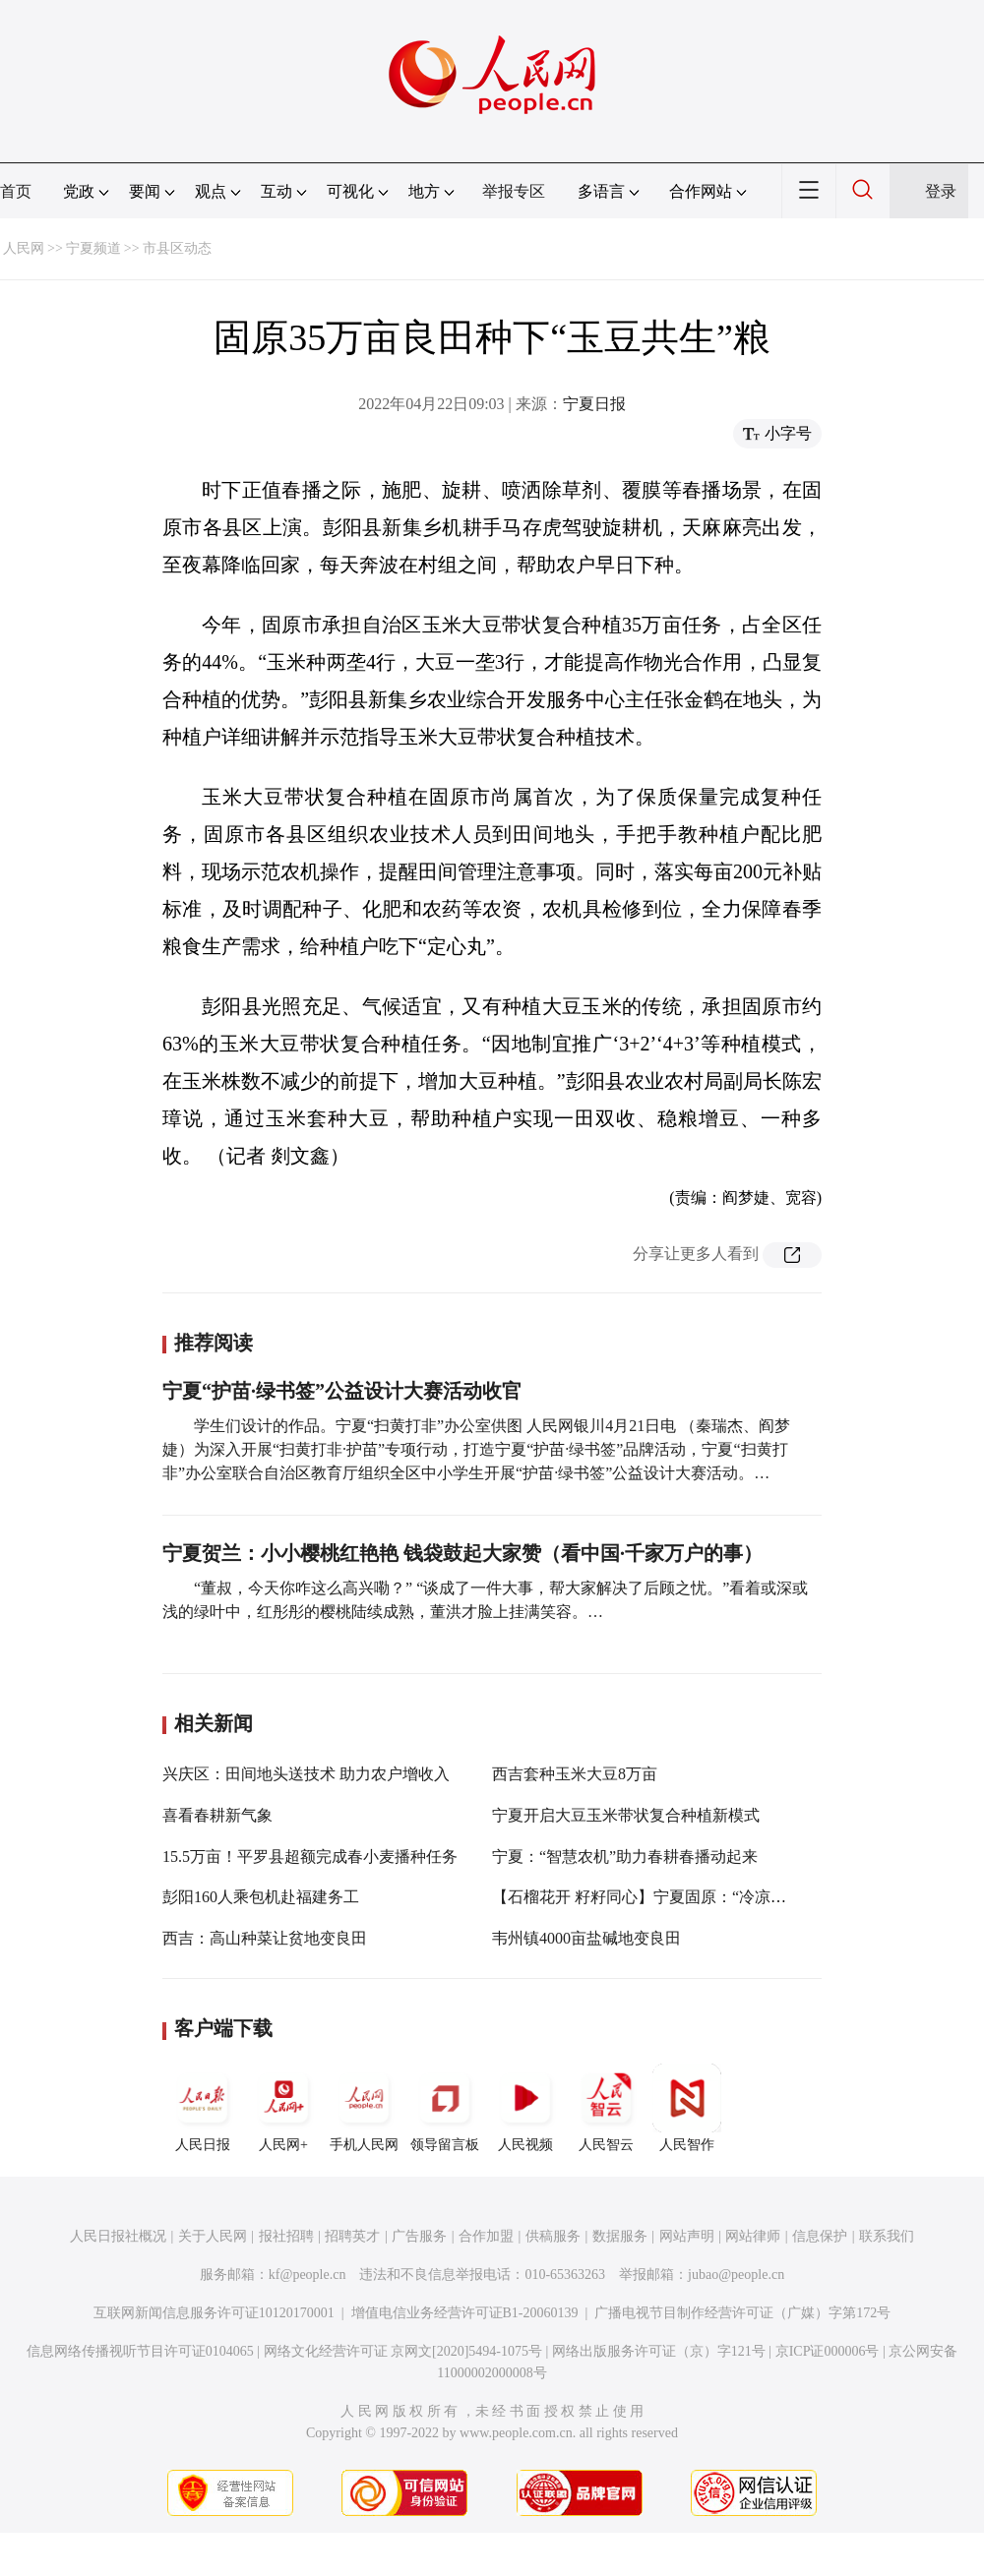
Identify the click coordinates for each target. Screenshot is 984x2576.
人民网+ (283, 2108)
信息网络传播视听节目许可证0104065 (140, 2351)
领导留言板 (444, 2108)
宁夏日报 (594, 403)
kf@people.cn (307, 2274)
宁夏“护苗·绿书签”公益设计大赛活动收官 (342, 1391)
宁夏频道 (93, 248)
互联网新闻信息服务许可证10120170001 (214, 2313)
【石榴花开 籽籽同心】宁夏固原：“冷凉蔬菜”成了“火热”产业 (704, 1896)
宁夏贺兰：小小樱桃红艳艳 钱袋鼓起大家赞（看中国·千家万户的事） (462, 1553)
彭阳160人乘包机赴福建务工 (260, 1896)
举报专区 (513, 191)
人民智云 (606, 2108)
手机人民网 (364, 2108)
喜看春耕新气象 (217, 1815)
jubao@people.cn (736, 2274)
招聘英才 (352, 2236)
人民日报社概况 (118, 2236)
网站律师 (752, 2236)
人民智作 (686, 2108)
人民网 (23, 248)
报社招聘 (286, 2236)
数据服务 (619, 2236)
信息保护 (819, 2236)
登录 (940, 191)
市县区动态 (177, 248)
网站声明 (686, 2236)
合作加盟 (486, 2236)
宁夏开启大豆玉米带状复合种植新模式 (626, 1815)
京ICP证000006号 (827, 2351)
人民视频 (525, 2108)
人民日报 (202, 2108)
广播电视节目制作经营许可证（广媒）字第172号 (742, 2313)
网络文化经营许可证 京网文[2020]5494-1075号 (403, 2351)
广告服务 (419, 2236)
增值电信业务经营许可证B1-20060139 (465, 2313)
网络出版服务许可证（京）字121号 (659, 2351)
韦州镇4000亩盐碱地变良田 (586, 1938)
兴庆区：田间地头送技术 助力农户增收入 (306, 1774)
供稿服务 (553, 2236)
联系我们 (886, 2236)
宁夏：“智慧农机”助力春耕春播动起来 (625, 1856)
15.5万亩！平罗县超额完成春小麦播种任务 (310, 1856)
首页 (15, 191)
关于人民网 (212, 2236)
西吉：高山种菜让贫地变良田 (264, 1938)
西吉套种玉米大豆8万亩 (574, 1774)
